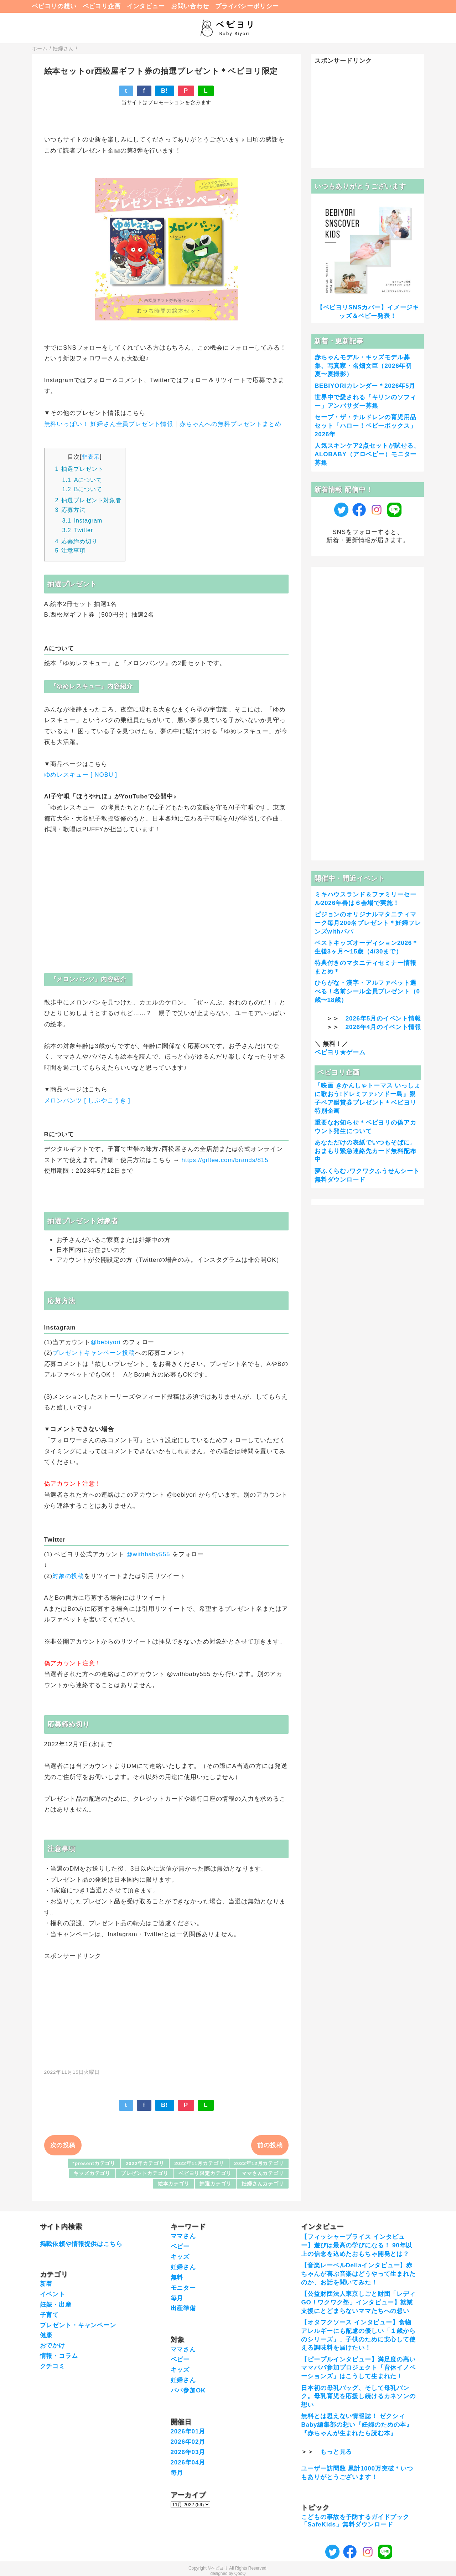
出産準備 (183, 2308)
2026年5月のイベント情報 (383, 1018)
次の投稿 (63, 2145)
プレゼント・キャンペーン (78, 2325)
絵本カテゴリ (174, 2183)
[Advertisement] (166, 2010)
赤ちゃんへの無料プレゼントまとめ (230, 424)
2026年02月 (188, 2441)
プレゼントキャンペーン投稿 (93, 1352)
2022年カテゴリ (145, 2163)
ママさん (183, 2236)
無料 (177, 2277)
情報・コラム (59, 2356)
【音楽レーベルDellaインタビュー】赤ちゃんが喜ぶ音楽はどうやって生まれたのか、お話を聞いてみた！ (358, 2274)
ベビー (180, 2246)
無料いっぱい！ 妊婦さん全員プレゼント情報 (108, 424)
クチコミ (52, 2366)
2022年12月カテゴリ (259, 2163)
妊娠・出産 (56, 2304)
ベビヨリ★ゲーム (340, 1052)
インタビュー (146, 6)
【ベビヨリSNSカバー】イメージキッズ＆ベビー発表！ (368, 311)
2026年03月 (188, 2452)
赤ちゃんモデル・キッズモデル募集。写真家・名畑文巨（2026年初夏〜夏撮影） (363, 366)
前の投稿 (270, 2145)
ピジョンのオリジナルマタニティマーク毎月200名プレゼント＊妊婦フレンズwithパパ (368, 923)
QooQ (240, 2573)
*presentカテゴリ (94, 2163)
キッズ (180, 2256)
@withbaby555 (148, 1554)
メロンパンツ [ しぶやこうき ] (87, 1100)
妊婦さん (183, 2267)
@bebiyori (105, 1342)
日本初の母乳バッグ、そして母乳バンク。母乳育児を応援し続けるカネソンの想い (358, 2396)
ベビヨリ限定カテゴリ (205, 2173)
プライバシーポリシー (247, 6)
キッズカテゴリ (91, 2173)
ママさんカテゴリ (263, 2173)
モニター (183, 2287)
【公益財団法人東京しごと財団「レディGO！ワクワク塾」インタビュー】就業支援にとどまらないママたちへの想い (358, 2302)
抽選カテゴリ (215, 2183)
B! (164, 90)
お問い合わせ (190, 6)
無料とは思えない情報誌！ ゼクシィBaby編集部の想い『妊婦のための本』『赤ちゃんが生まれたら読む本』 (357, 2425)
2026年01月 (188, 2431)
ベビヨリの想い (54, 6)
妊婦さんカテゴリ (263, 2183)
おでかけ (52, 2345)
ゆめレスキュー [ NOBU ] (80, 774)
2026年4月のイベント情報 (383, 1027)
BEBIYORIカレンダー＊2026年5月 (365, 385)
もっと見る (336, 2451)
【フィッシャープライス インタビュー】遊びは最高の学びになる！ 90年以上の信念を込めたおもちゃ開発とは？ (356, 2245)
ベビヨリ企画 (102, 6)
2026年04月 (188, 2462)
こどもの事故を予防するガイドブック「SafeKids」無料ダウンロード (355, 2521)
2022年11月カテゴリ (199, 2163)
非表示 (91, 456)
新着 (46, 2284)
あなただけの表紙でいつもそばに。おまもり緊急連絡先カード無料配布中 (365, 1151)
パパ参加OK (188, 2390)
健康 (46, 2335)
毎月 (177, 2298)
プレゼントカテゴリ (145, 2173)
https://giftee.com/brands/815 (225, 1160)
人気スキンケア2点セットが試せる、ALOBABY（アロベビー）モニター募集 (367, 454)
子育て (49, 2315)
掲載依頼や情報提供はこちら (81, 2244)
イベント (52, 2294)
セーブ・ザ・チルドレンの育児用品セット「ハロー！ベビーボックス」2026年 (365, 426)
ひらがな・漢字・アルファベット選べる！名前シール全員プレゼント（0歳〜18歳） (367, 991)
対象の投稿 (68, 1576)
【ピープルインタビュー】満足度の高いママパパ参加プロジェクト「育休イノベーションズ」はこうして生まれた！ (358, 2368)
